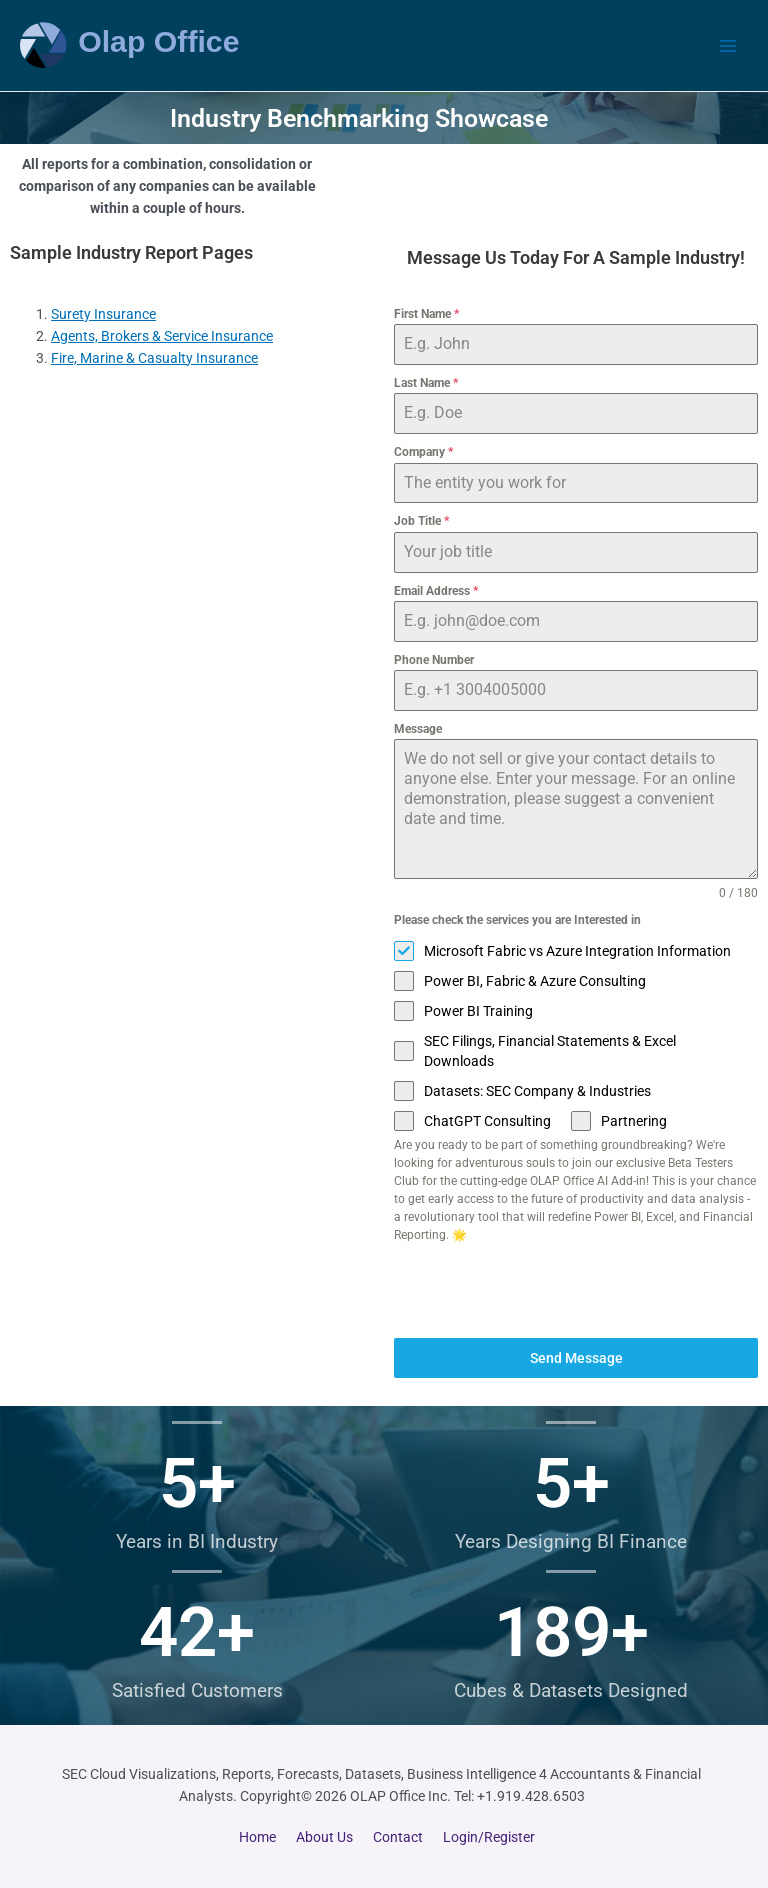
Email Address (436, 591)
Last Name (426, 383)
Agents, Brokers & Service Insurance (162, 336)
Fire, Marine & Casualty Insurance (154, 358)
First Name (426, 314)
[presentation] (576, 1291)
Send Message (576, 1358)
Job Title (421, 521)
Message (418, 729)
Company (423, 452)
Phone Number (434, 660)
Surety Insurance (103, 314)
